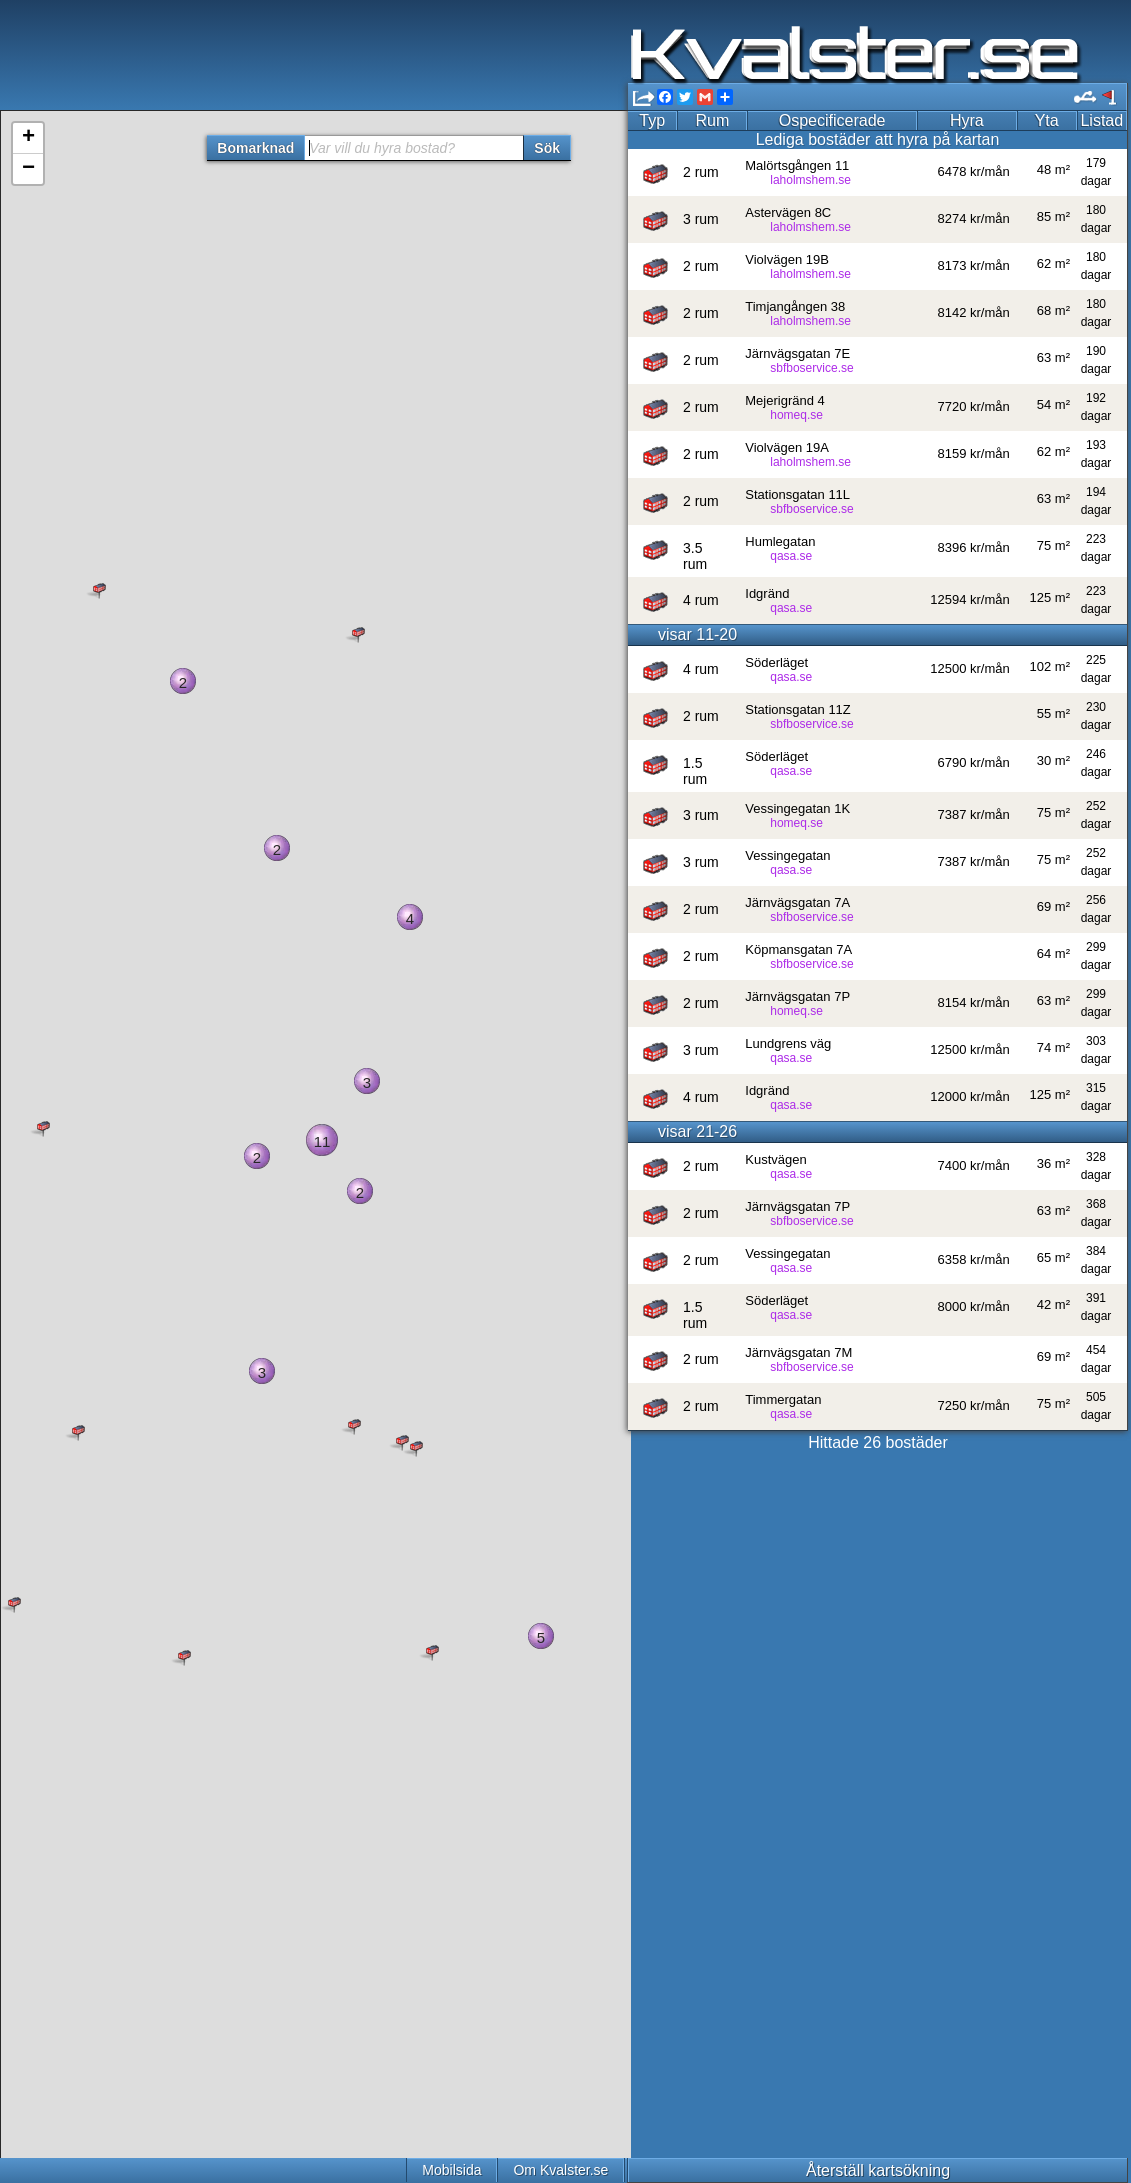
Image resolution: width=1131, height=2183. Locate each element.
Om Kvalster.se (560, 2170)
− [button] (28, 169)
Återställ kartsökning (878, 2170)
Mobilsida (451, 2170)
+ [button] (28, 138)
